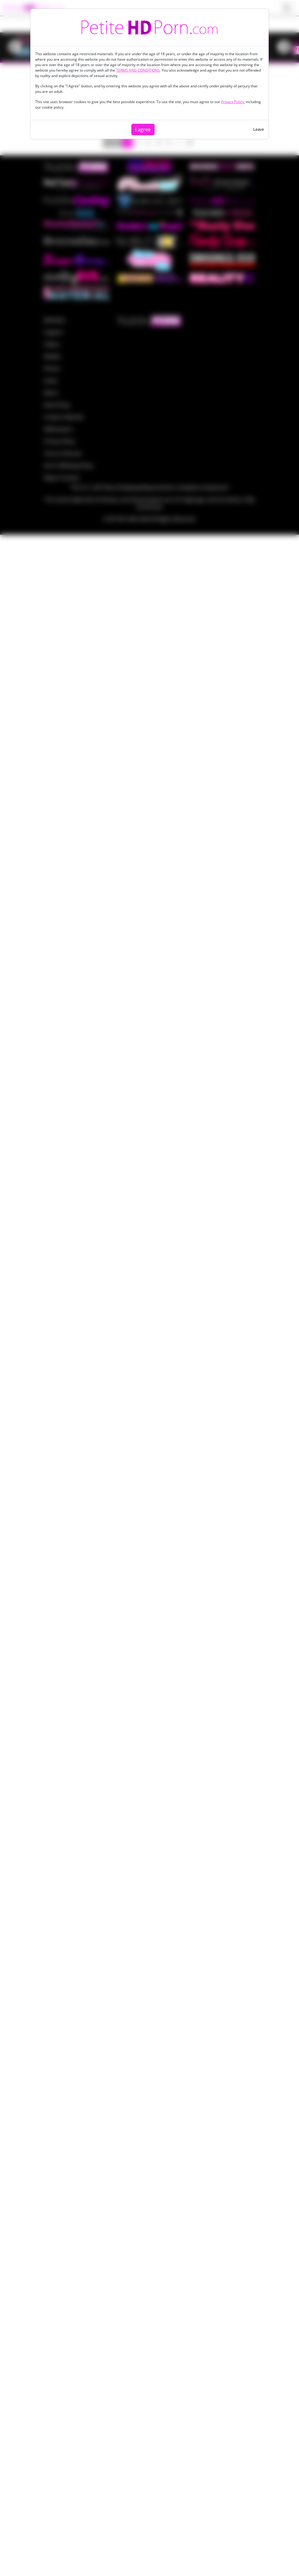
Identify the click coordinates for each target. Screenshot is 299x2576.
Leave (258, 129)
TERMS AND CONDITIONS (138, 70)
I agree (143, 129)
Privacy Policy (232, 101)
